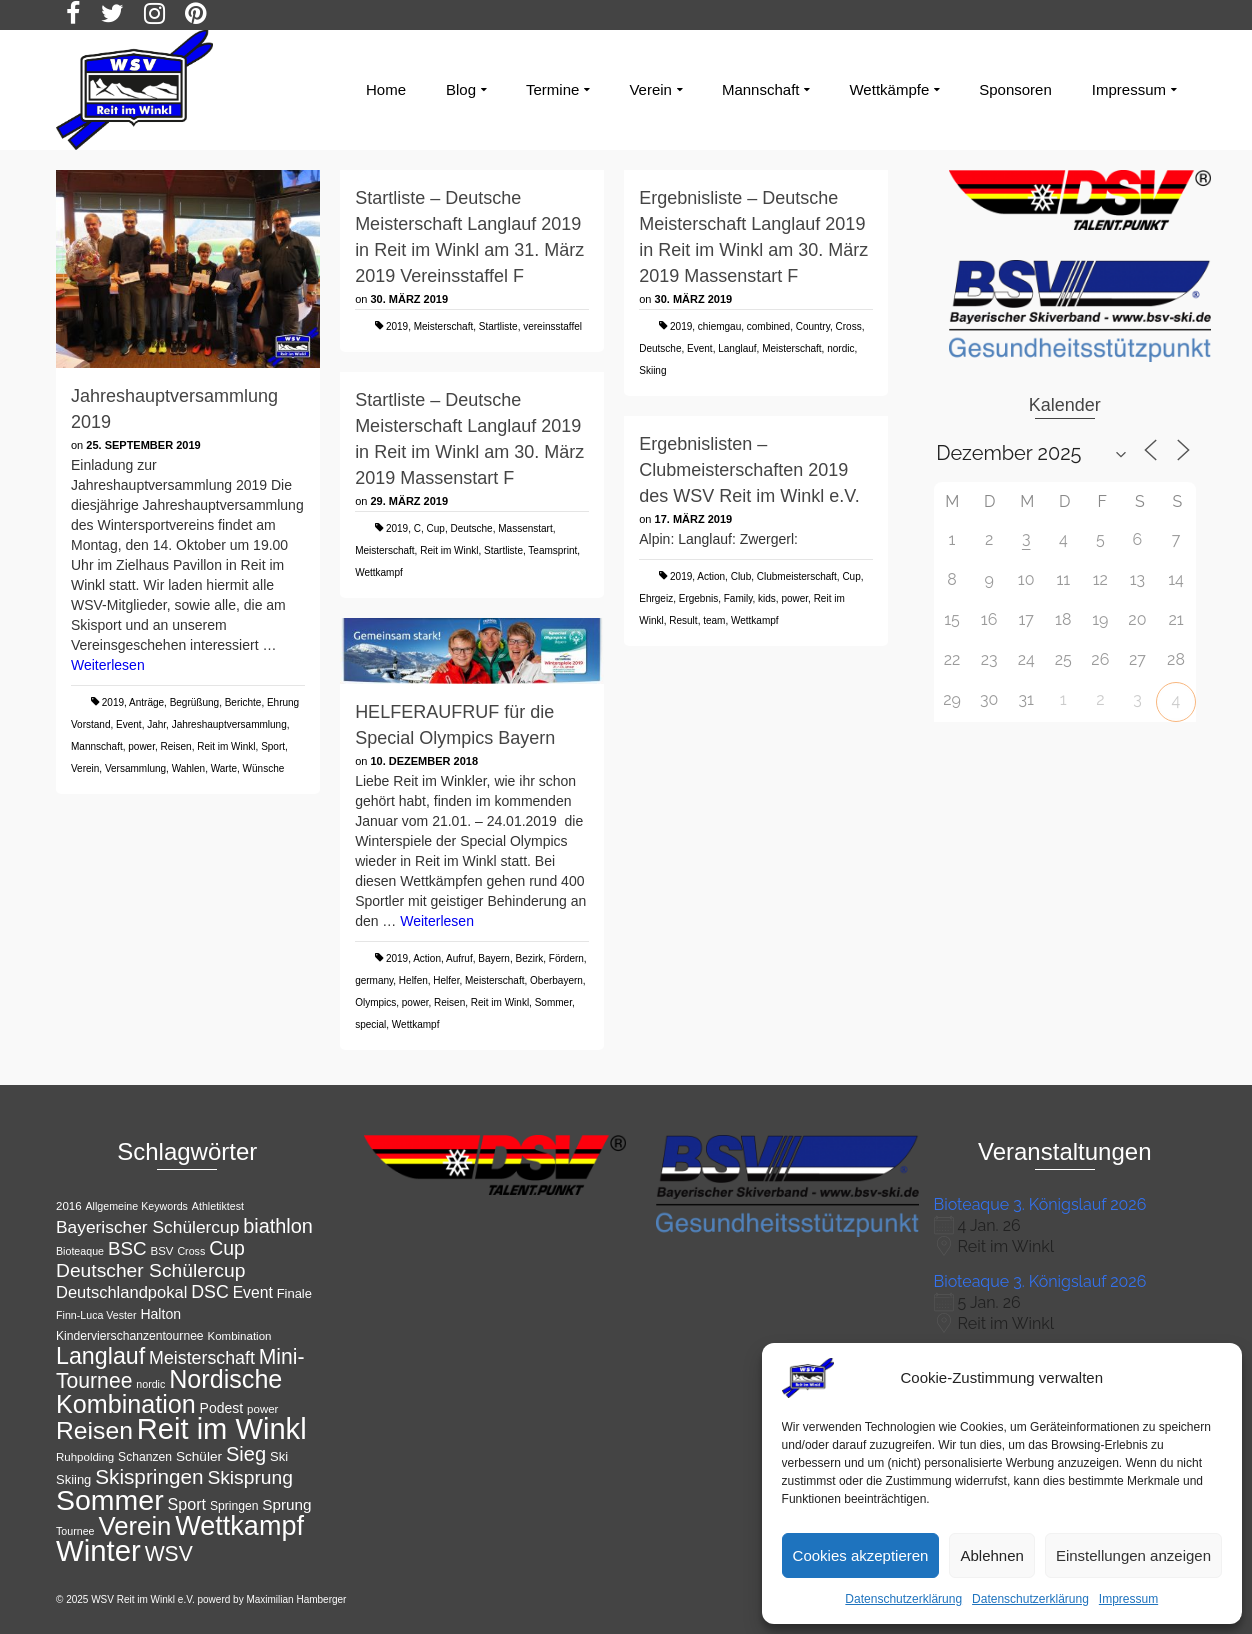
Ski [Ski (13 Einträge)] (279, 1456)
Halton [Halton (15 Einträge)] (160, 1314)
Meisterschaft (443, 326)
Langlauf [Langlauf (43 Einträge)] (100, 1356)
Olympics (375, 1002)
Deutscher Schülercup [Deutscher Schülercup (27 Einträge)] (150, 1270)
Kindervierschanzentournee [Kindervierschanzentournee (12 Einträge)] (130, 1336)
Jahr (156, 724)
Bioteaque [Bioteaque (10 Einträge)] (80, 1251)
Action (711, 576)
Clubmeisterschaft (797, 576)
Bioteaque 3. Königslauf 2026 (1040, 1204)
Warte (224, 768)
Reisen (176, 746)
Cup (436, 528)
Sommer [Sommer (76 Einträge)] (110, 1500)
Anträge (146, 702)
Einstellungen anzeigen (1133, 1555)
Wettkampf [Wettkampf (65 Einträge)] (239, 1526)
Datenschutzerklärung (903, 1599)
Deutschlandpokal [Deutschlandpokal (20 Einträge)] (121, 1292)
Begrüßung (194, 702)
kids (767, 598)
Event (129, 724)
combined (768, 326)
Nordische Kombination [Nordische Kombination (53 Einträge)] (169, 1391)
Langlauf (737, 348)
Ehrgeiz (656, 598)
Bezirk (529, 958)
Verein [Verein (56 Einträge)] (134, 1526)
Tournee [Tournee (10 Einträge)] (75, 1531)
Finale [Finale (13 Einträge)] (294, 1293)
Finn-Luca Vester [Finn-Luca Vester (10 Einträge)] (96, 1315)
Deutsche (660, 348)
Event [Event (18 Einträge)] (253, 1292)
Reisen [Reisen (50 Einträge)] (94, 1430)
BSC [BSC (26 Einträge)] (127, 1248)
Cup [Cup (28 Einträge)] (227, 1248)
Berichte (243, 702)
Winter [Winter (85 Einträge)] (98, 1550)
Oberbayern (556, 980)
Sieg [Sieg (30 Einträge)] (246, 1454)
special (370, 1024)
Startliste (498, 326)
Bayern (494, 958)
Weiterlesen (108, 665)
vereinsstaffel (552, 326)
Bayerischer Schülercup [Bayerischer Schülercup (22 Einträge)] (147, 1227)
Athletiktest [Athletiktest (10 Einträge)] (218, 1206)
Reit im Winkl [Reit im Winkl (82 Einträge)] (222, 1429)
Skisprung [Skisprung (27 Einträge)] (250, 1477)
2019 (113, 702)
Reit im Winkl (226, 746)
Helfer (446, 980)
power (141, 746)
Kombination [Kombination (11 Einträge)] (240, 1336)
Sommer (553, 1002)
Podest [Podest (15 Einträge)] (222, 1408)
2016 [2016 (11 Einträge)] (69, 1206)
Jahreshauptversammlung (229, 724)
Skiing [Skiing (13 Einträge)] (73, 1479)
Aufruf (459, 958)
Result (683, 620)
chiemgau (719, 326)
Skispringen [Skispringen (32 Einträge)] (149, 1476)
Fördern (566, 958)
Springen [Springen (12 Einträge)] (234, 1506)
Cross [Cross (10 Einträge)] (191, 1251)
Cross (849, 326)
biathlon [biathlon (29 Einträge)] (278, 1226)
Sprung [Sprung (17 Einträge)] (286, 1504)
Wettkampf (379, 572)
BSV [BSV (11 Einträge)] (162, 1251)
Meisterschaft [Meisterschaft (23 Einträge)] (202, 1358)
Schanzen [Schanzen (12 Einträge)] (145, 1457)
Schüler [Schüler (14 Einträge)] (199, 1456)
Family (738, 598)
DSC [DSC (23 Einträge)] (210, 1292)
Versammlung (135, 768)
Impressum (1128, 1599)
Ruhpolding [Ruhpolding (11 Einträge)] (85, 1457)
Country (813, 326)
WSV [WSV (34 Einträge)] (169, 1553)
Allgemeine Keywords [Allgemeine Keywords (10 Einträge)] (136, 1206)
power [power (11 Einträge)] (262, 1409)
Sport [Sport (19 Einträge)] (187, 1504)
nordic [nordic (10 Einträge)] (150, 1384)
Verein (85, 768)
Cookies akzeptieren (861, 1555)
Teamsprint (552, 550)
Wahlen (189, 768)
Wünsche (264, 768)
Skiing (652, 370)
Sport (273, 746)
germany (374, 980)
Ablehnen (991, 1555)
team (714, 620)
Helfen (413, 980)
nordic (840, 348)
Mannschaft (97, 746)
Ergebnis (698, 598)
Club (741, 576)
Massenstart (525, 528)
